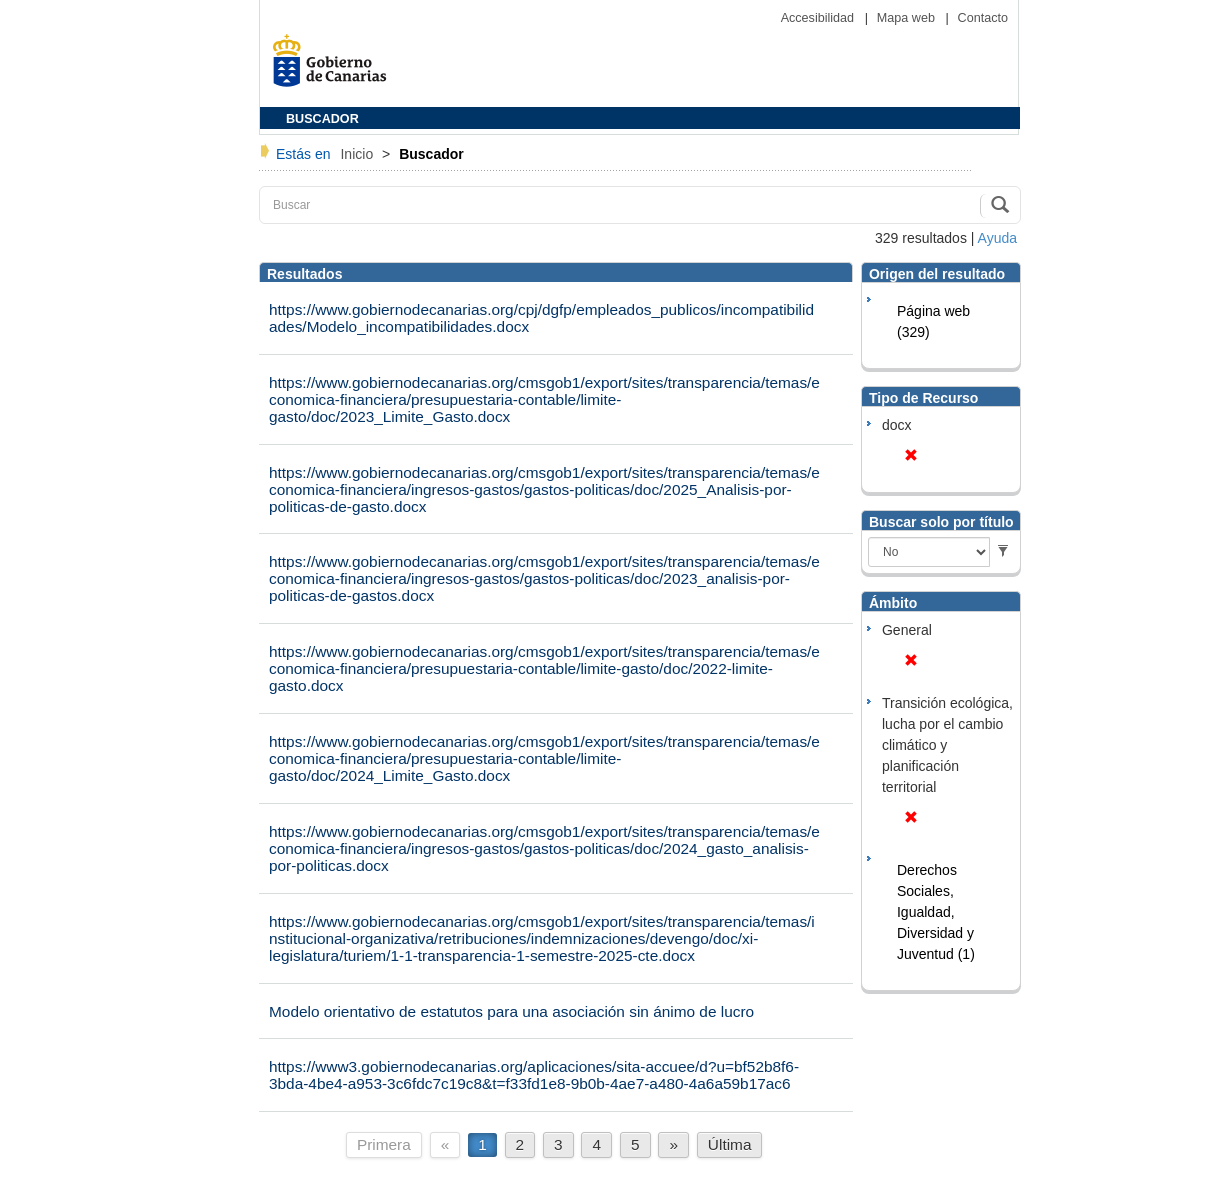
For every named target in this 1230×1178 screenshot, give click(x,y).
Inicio (358, 154)
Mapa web (908, 18)
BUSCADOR (322, 119)
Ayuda (997, 238)
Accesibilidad (819, 18)
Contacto (983, 18)
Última (730, 1144)
